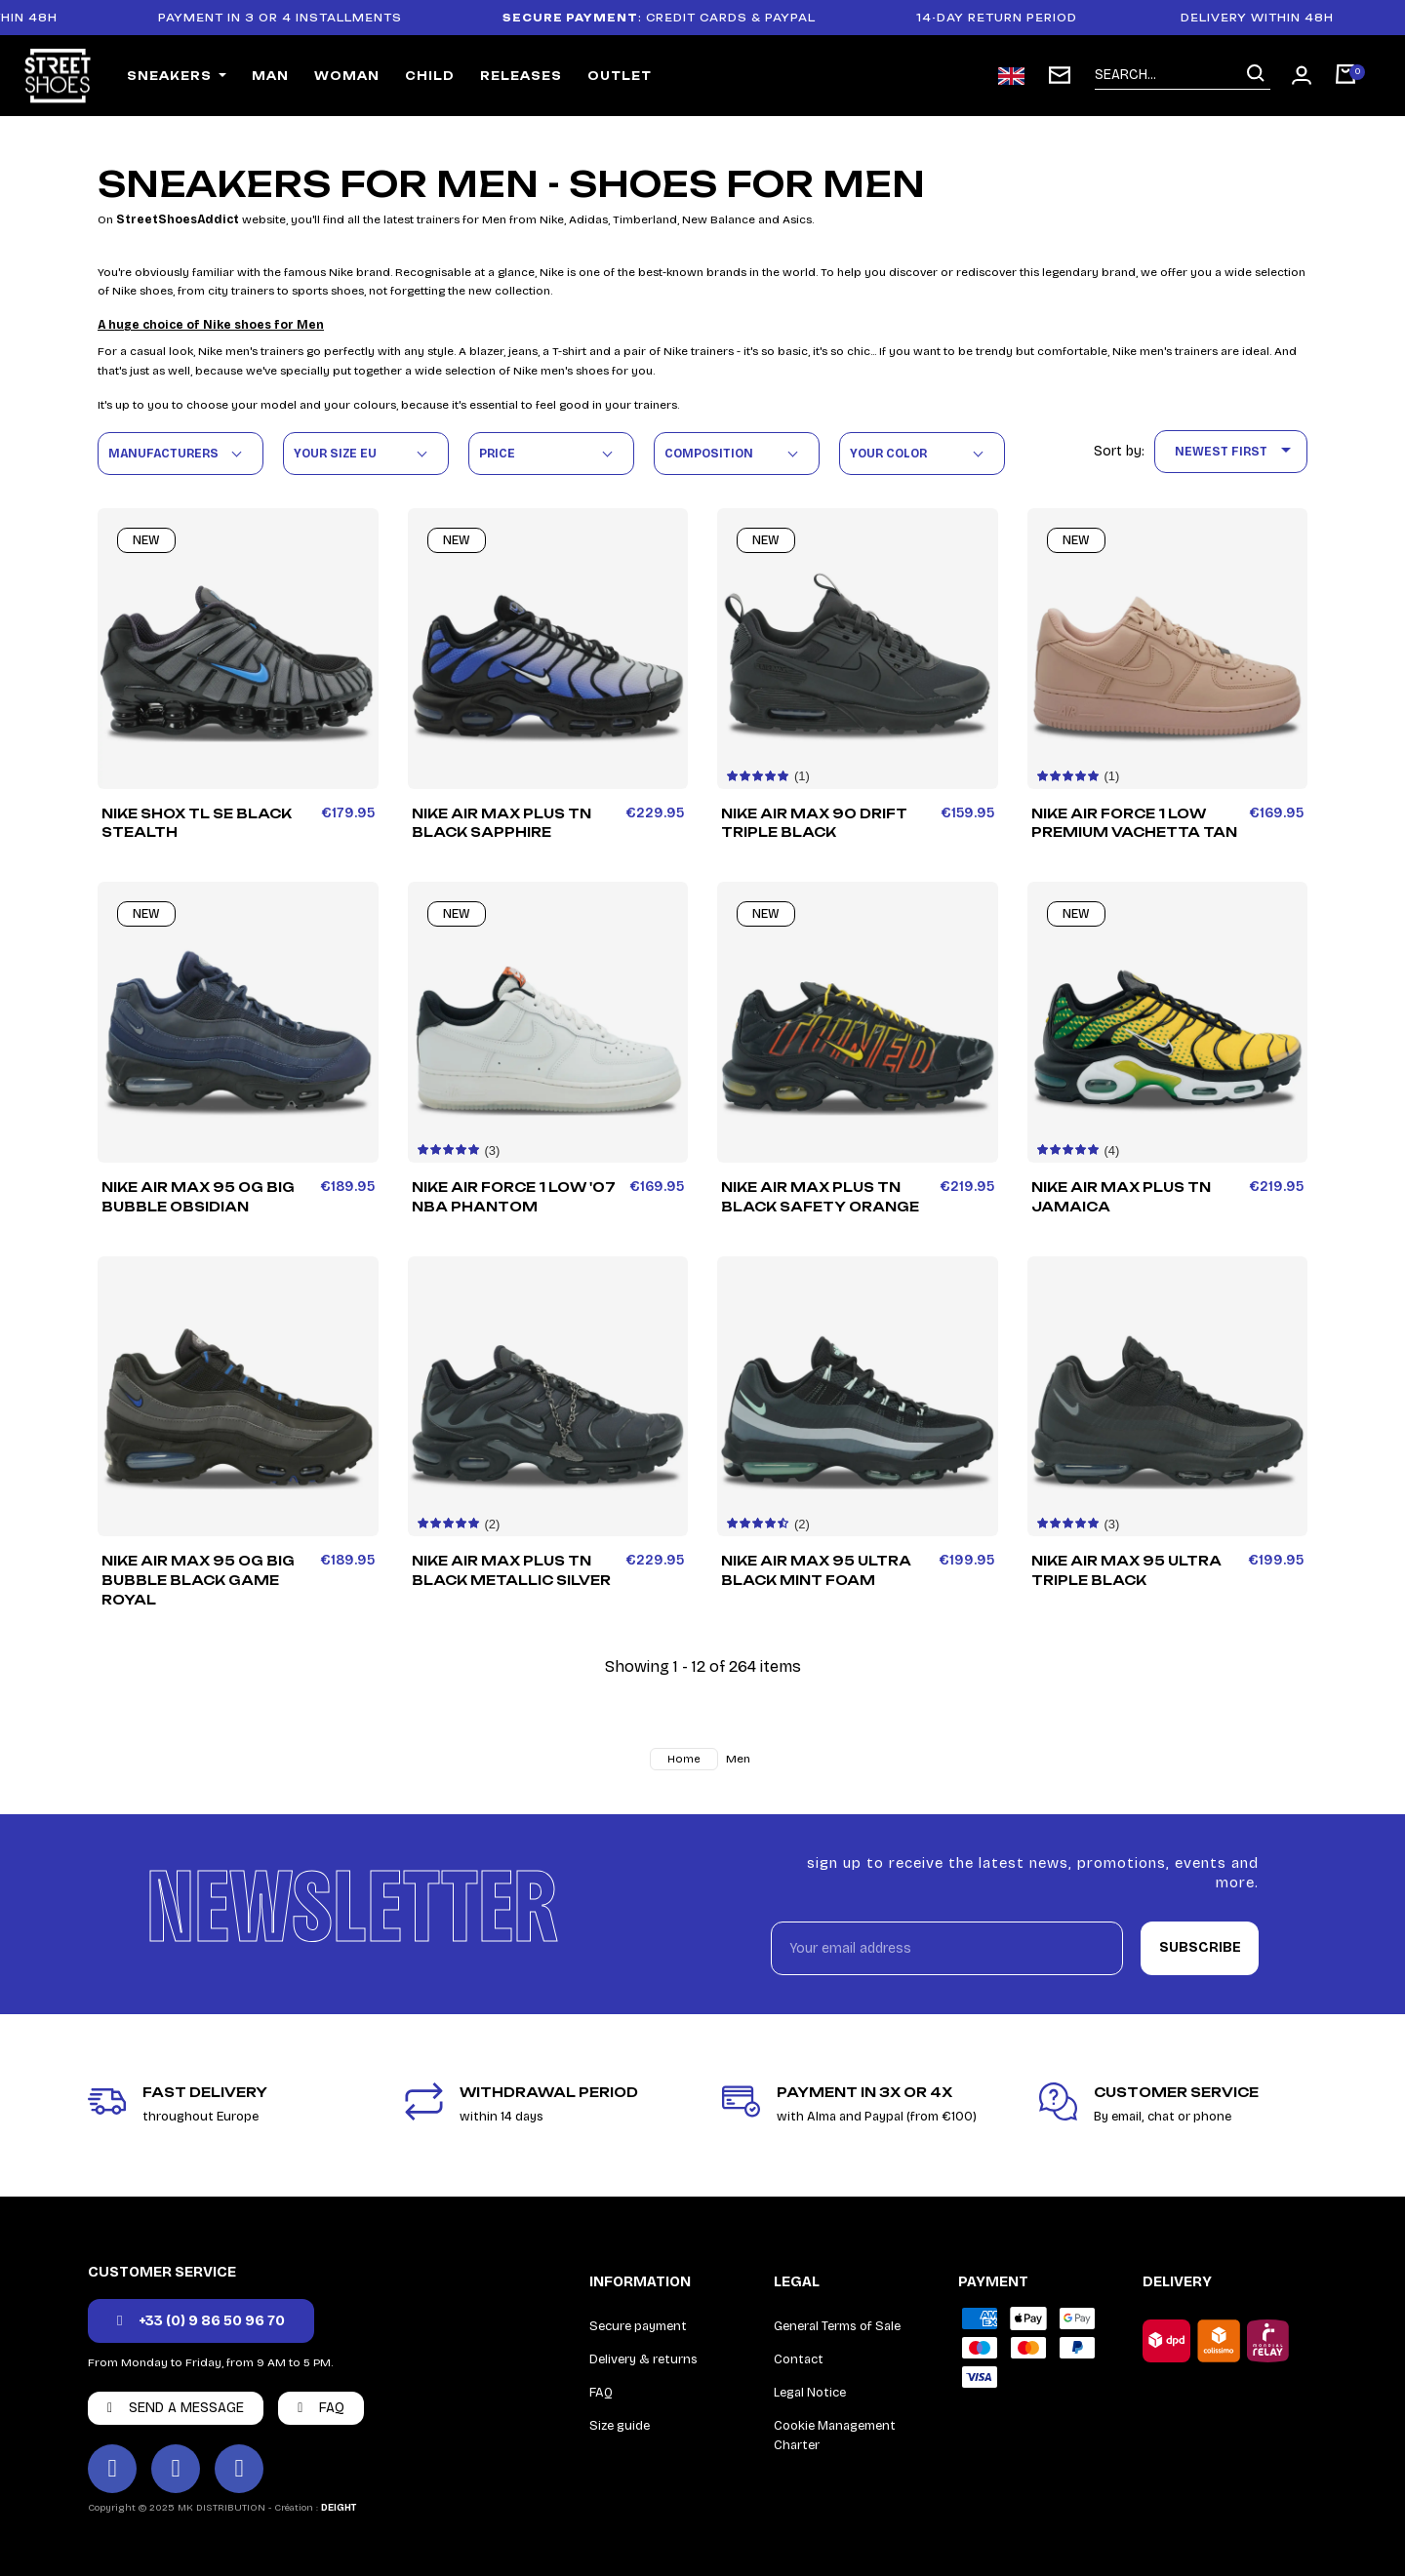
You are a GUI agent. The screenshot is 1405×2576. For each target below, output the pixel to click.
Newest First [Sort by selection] (1236, 451)
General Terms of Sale (837, 2326)
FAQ (601, 2392)
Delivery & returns (643, 2359)
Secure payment (638, 2326)
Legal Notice (810, 2392)
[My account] (1301, 75)
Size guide (619, 2426)
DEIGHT (338, 2508)
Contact (798, 2359)
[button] (201, 2321)
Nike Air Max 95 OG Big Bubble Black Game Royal (198, 1580)
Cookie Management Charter (835, 2435)
